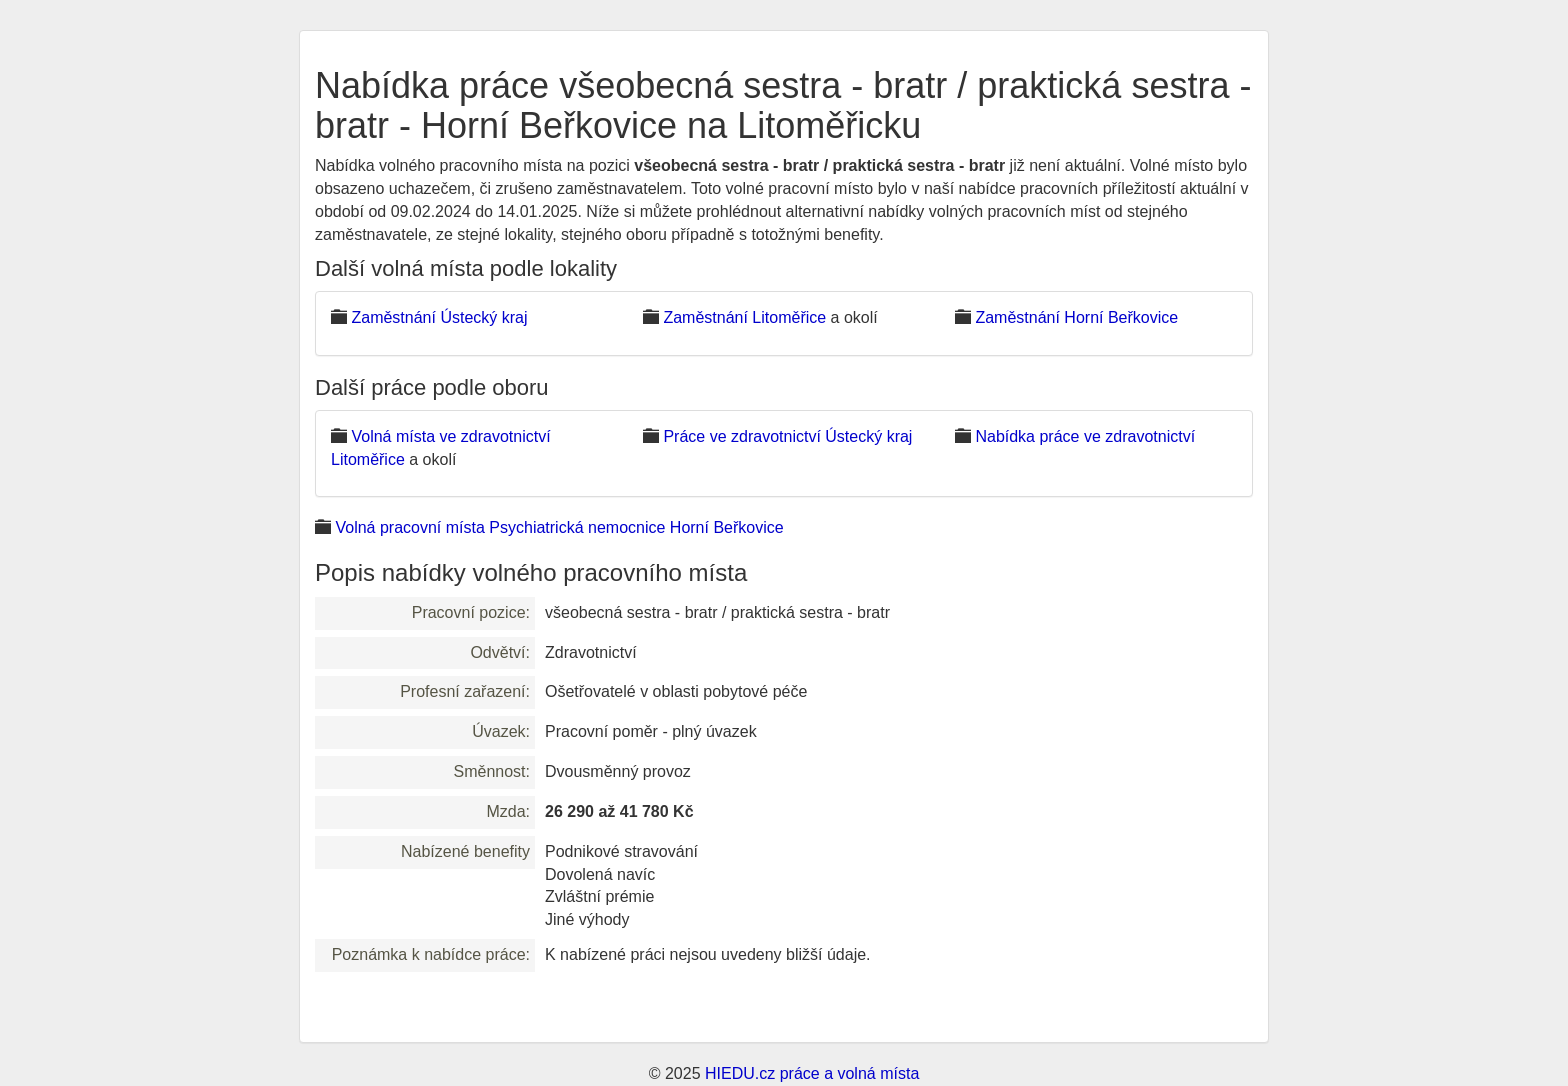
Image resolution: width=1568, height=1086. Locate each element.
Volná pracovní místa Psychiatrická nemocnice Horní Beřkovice (559, 527)
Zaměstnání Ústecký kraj (439, 317)
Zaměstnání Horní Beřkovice (1076, 317)
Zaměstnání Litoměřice (744, 317)
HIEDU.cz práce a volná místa (812, 1073)
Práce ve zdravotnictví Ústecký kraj (787, 436)
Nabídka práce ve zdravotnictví (1085, 436)
